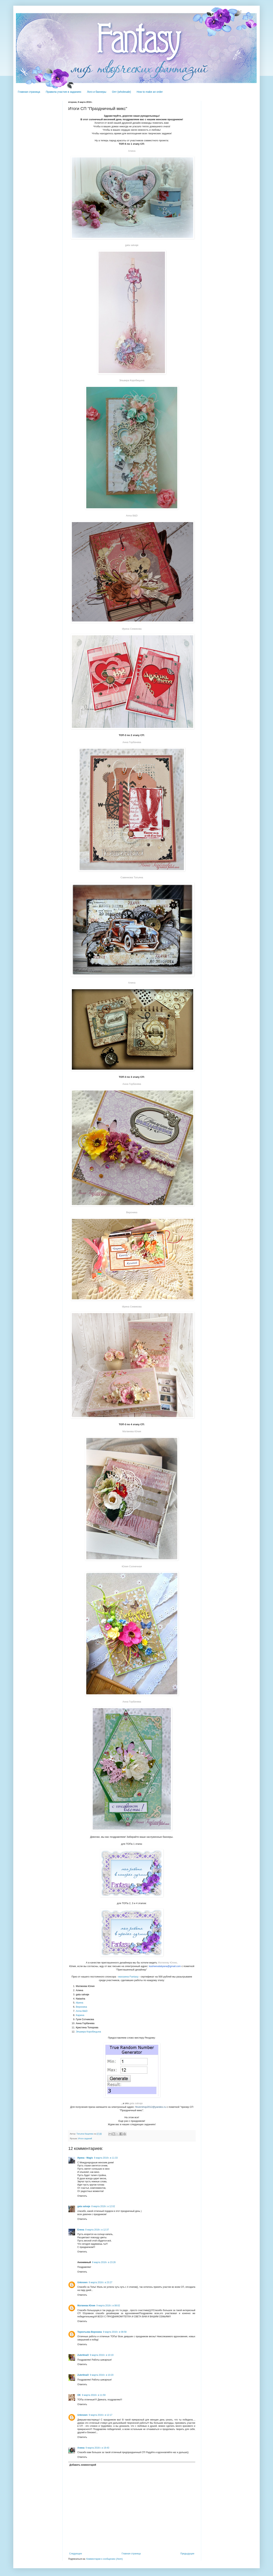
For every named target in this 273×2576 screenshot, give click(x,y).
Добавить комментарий (82, 2465)
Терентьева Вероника (89, 2332)
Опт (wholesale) (121, 91)
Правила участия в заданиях (63, 91)
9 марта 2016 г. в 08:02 (108, 2305)
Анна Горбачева (131, 742)
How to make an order (150, 91)
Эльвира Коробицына (131, 380)
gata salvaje (131, 245)
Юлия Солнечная (132, 1566)
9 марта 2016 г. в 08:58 (114, 2332)
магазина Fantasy (128, 1976)
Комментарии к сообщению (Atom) (104, 2559)
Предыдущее (187, 2553)
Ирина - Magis (85, 2157)
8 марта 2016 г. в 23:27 (100, 2282)
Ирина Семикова (131, 628)
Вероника (131, 1212)
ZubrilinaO (83, 2355)
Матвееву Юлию (167, 1962)
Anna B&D (132, 515)
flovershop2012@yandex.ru (150, 2106)
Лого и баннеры (96, 91)
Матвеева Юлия (131, 1431)
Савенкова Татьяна (132, 877)
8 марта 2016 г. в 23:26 (104, 2262)
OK (79, 2395)
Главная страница (29, 91)
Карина (80, 2015)
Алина (131, 150)
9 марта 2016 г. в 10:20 (101, 2375)
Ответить (82, 2196)
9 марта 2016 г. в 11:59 (93, 2395)
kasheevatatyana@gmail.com (165, 1966)
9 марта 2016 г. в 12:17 (100, 2415)
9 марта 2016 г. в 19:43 (97, 2447)
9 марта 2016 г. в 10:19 (101, 2355)
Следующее (75, 2553)
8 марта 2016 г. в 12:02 (103, 2206)
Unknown (82, 2282)
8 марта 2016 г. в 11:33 (106, 2157)
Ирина (79, 2002)
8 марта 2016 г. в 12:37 (97, 2229)
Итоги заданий (85, 2138)
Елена (80, 2229)
